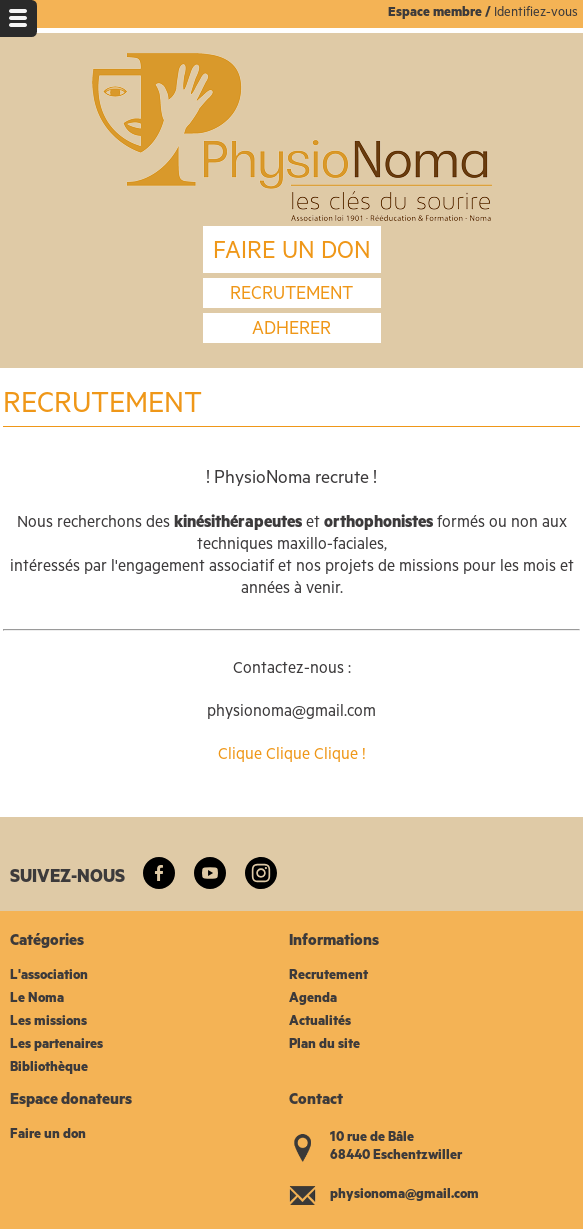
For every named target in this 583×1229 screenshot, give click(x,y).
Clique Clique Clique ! (292, 756)
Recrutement (328, 976)
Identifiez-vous (536, 13)
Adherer (291, 331)
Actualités (320, 1022)
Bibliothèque (49, 1068)
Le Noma (37, 999)
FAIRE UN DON (292, 254)
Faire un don (48, 1135)
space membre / (445, 13)
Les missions (48, 1022)
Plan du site (324, 1045)
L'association (49, 976)
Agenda (313, 999)
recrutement (291, 296)
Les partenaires (56, 1045)
